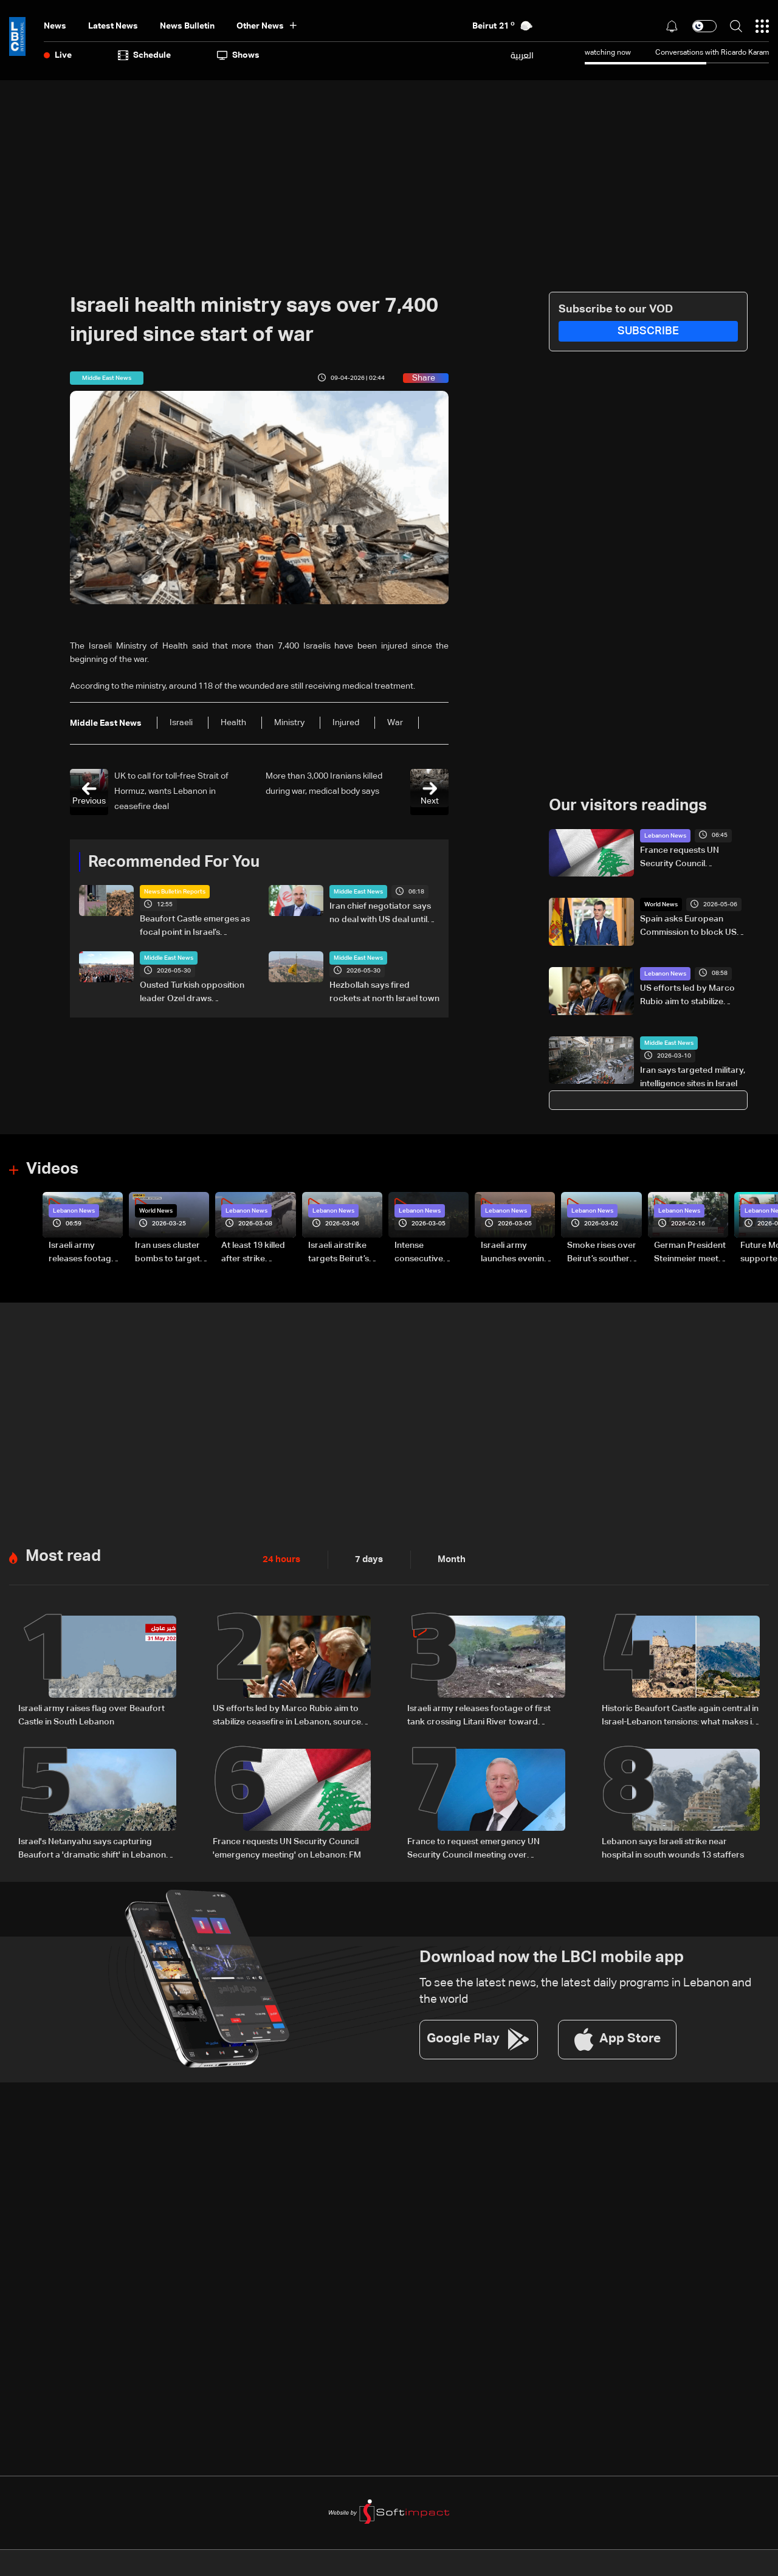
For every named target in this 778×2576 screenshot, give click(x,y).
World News (661, 904)
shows (238, 55)
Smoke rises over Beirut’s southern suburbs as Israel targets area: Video (601, 1252)
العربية (522, 55)
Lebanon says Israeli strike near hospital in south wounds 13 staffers (673, 1845)
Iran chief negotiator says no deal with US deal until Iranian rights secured (380, 914)
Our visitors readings (628, 805)
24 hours (280, 1558)
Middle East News (358, 892)
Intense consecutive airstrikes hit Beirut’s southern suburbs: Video (428, 1252)
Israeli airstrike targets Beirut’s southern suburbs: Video (344, 1252)
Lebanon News (665, 835)
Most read (63, 1554)
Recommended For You (174, 862)
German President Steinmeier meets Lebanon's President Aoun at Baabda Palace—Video (690, 1252)
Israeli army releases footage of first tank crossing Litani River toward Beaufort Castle (82, 1252)
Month (447, 1558)
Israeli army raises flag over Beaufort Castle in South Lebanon (91, 1713)
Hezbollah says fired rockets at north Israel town (384, 992)
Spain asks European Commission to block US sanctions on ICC (688, 927)
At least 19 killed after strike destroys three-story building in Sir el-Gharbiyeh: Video (254, 1252)
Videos (52, 1168)
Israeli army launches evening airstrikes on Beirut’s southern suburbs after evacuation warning (515, 1252)
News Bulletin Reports (174, 892)
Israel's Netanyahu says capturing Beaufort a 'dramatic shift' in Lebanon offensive (92, 1846)
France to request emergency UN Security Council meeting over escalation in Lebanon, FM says (473, 1846)
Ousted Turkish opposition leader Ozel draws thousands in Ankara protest (192, 993)
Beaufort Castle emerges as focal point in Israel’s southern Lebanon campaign (195, 927)
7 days (366, 1558)
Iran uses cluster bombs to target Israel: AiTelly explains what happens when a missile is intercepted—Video (167, 1252)
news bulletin (187, 26)
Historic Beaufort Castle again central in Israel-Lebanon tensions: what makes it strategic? (680, 1714)
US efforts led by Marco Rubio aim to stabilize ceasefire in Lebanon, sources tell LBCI (687, 995)
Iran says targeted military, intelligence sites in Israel (692, 1076)
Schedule (144, 55)
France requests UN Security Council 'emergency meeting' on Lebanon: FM (687, 857)
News (55, 26)
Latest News (113, 26)
